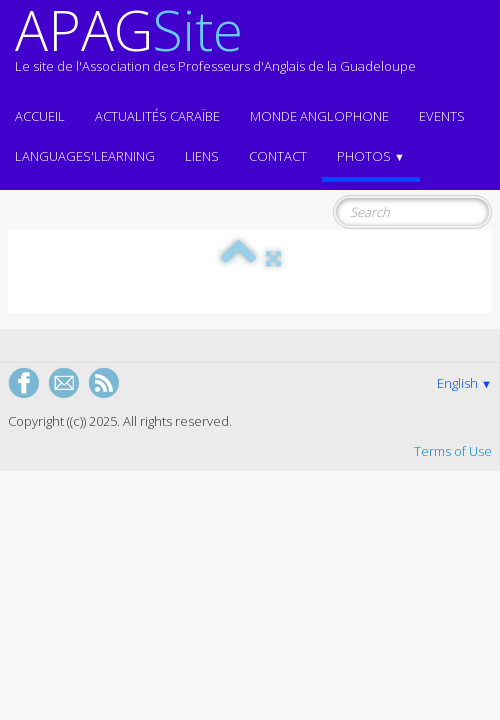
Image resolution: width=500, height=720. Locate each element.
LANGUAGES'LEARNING (85, 156)
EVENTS (442, 116)
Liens (202, 156)
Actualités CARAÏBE (157, 116)
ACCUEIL (40, 116)
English (464, 383)
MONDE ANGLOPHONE (319, 116)
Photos (371, 156)
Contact (278, 156)
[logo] (215, 48)
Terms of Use (453, 451)
